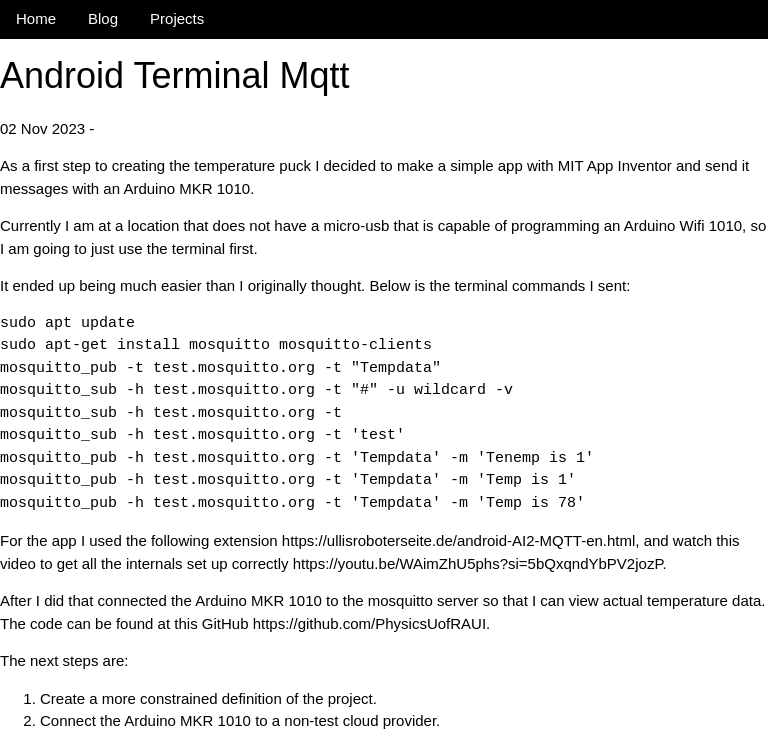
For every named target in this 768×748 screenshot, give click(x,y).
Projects (177, 18)
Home (36, 18)
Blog (103, 18)
